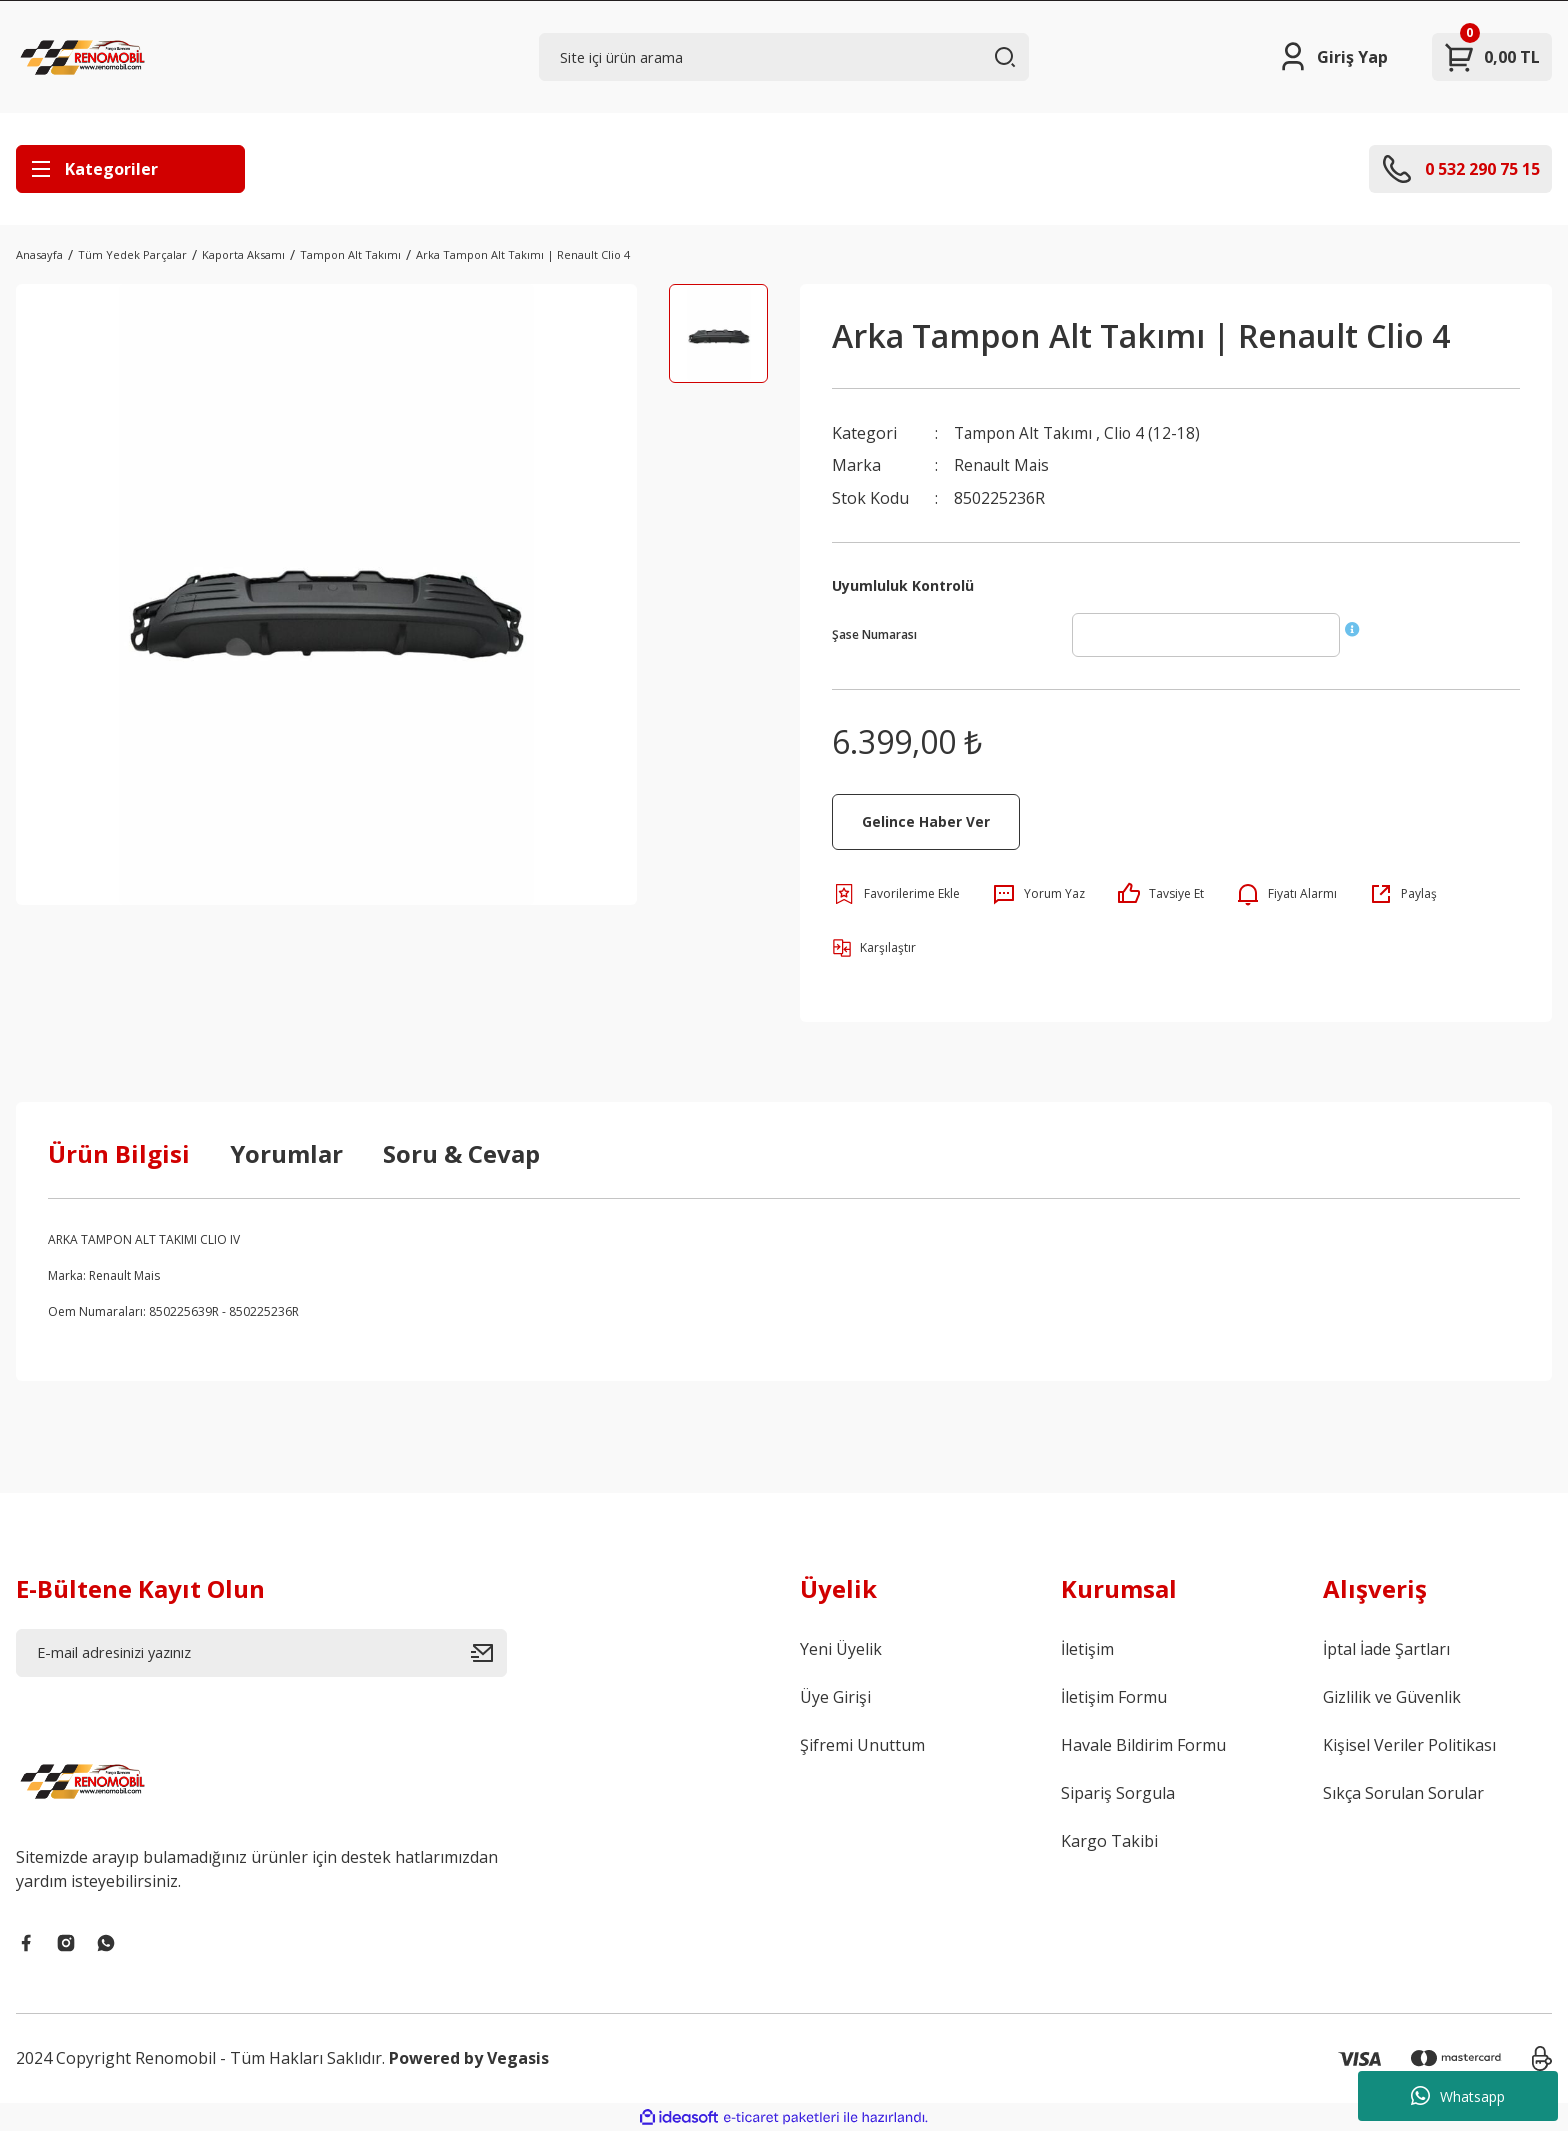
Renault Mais (1003, 465)
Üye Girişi (835, 1696)
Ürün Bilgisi (119, 1152)
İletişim (1087, 1648)
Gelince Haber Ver (926, 820)
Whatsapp (1458, 2096)
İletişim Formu (1114, 1696)
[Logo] (85, 57)
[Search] (784, 57)
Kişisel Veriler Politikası (1409, 1744)
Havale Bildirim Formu (1143, 1744)
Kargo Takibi (1109, 1840)
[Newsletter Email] (261, 1652)
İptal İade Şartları (1386, 1648)
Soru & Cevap (461, 1152)
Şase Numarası (874, 633)
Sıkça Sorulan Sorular (1403, 1792)
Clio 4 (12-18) (1157, 433)
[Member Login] (1332, 57)
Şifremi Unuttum (862, 1744)
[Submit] (489, 1652)
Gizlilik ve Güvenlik (1392, 1696)
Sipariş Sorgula (1118, 1792)
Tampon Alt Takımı (1025, 433)
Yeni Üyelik (841, 1648)
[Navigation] (130, 169)
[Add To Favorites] (896, 893)
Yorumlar (286, 1152)
